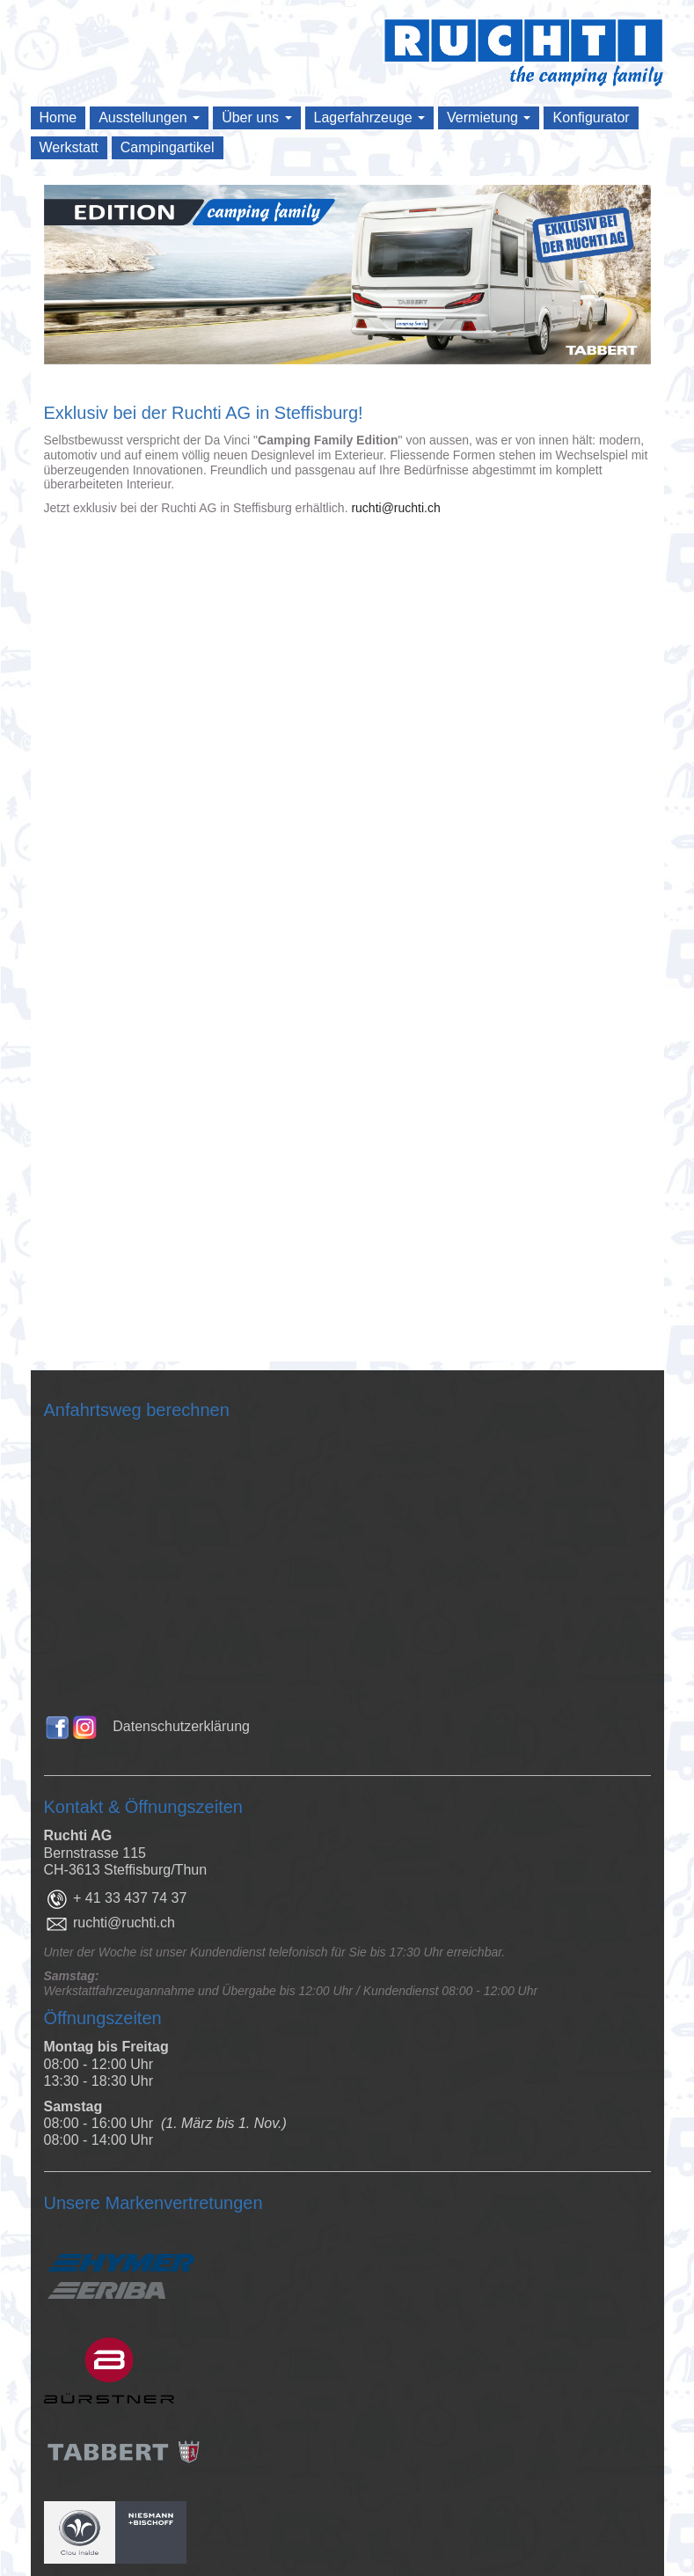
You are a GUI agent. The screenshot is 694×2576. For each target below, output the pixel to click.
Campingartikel (168, 147)
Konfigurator (590, 117)
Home (58, 117)
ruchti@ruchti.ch (395, 508)
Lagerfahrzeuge (370, 117)
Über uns (256, 117)
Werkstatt (69, 147)
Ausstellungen (149, 117)
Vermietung (488, 117)
